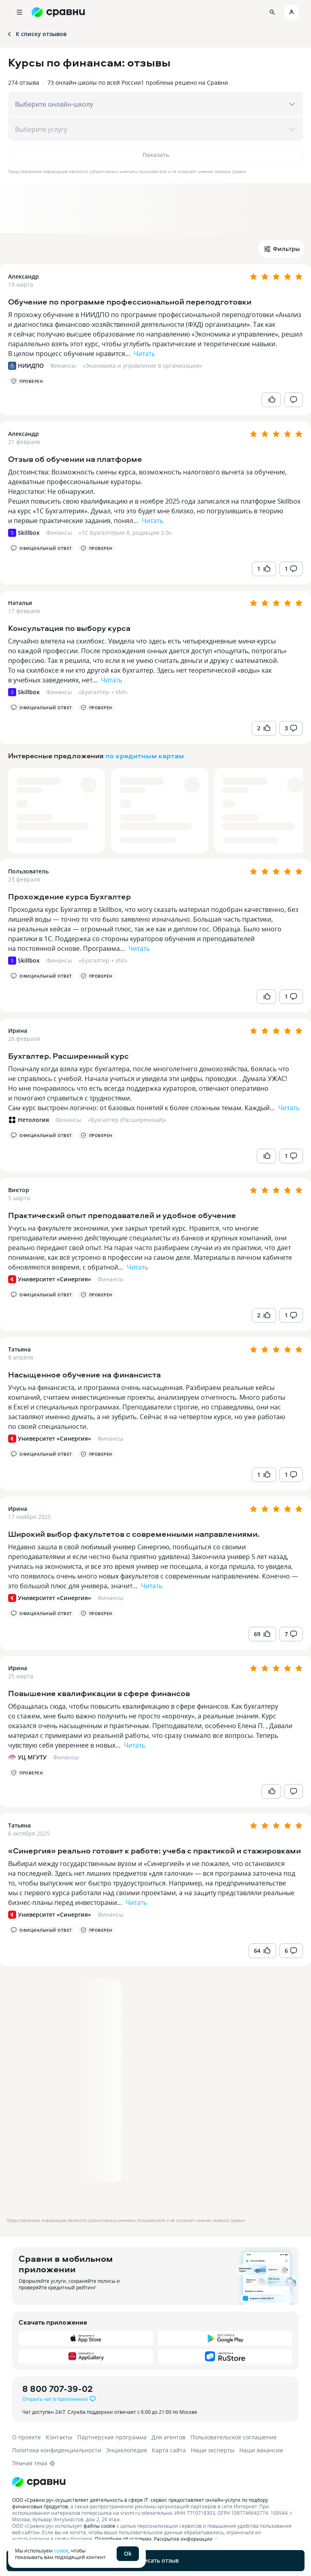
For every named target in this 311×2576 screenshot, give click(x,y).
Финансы (63, 365)
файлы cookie (99, 2525)
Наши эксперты (212, 2450)
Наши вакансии (261, 2450)
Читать (144, 353)
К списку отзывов (36, 34)
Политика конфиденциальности (56, 2450)
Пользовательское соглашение (233, 2437)
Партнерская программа (112, 2437)
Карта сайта (169, 2450)
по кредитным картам (144, 756)
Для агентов (168, 2437)
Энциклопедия (126, 2450)
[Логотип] (155, 2482)
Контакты (59, 2437)
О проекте (26, 2437)
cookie (61, 2550)
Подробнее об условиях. (124, 2538)
